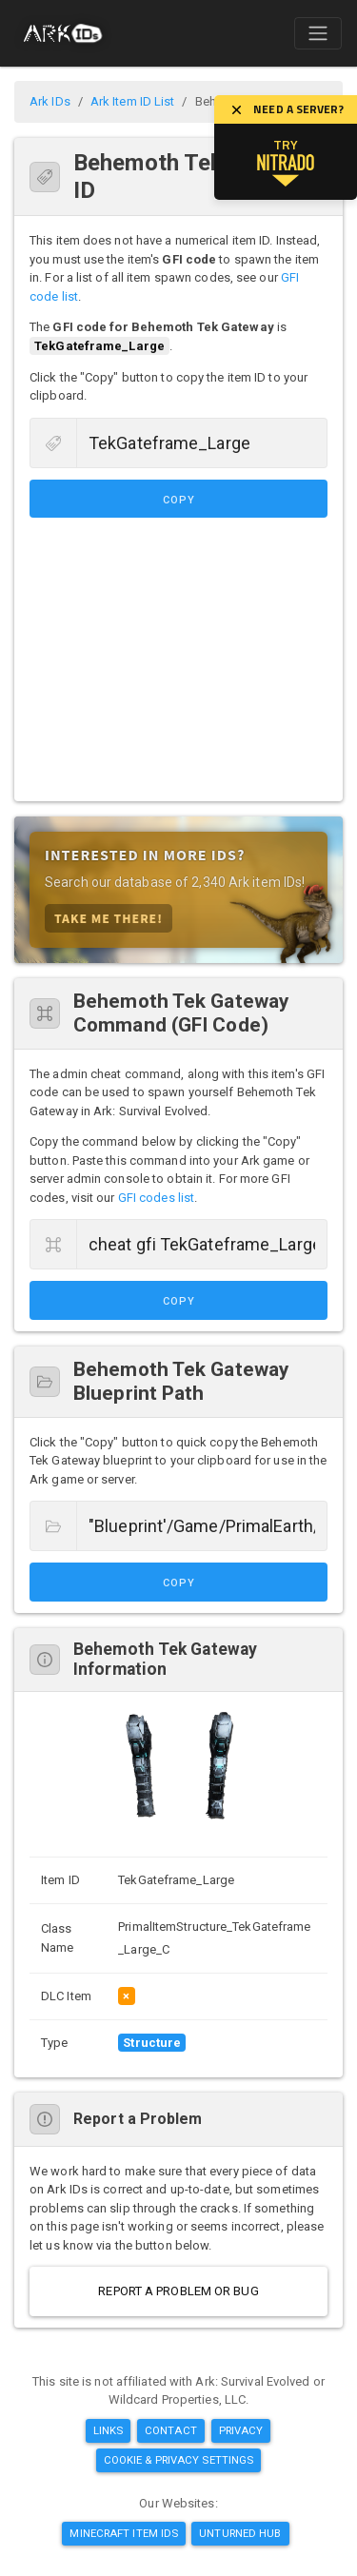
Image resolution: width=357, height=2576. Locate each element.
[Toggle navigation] (318, 33)
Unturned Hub (240, 2533)
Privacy (241, 2430)
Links (108, 2430)
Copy (179, 500)
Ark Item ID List (132, 101)
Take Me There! (108, 918)
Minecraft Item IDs (123, 2533)
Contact (171, 2430)
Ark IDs (50, 101)
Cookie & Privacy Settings (179, 2460)
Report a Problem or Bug (178, 2291)
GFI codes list (156, 1197)
